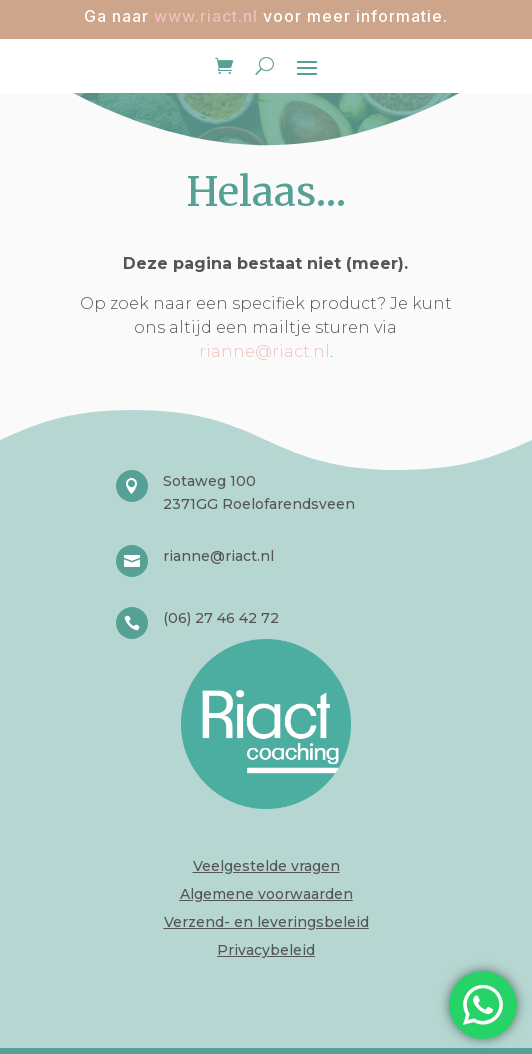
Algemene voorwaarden (266, 894)
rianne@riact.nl (264, 351)
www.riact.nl (206, 16)
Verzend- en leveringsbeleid (266, 922)
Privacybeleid (266, 950)
